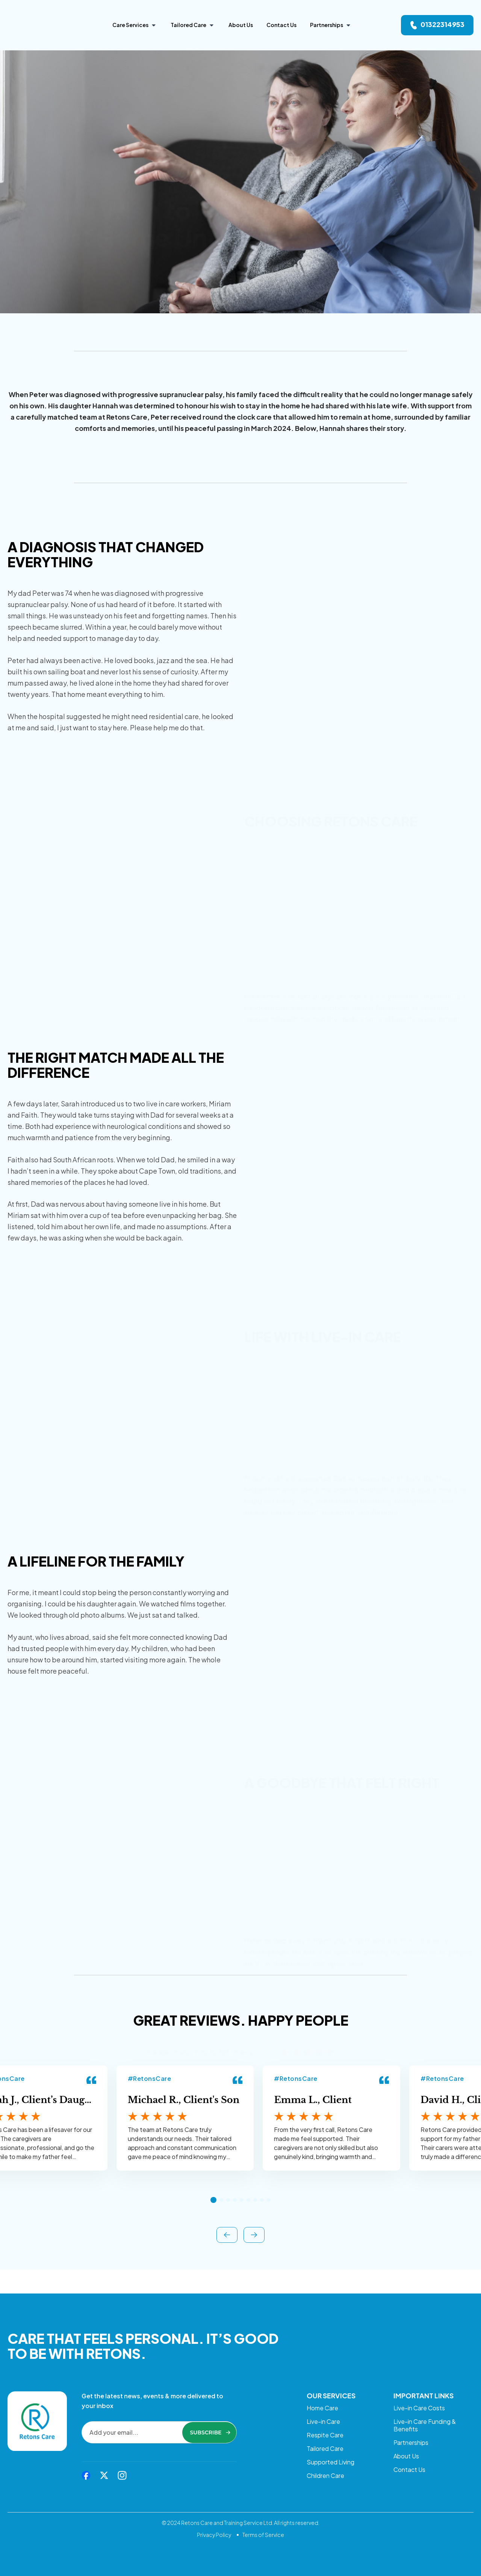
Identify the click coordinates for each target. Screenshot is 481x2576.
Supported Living (330, 2457)
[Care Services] (135, 25)
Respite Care (325, 2424)
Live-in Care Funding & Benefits (424, 2411)
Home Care (322, 2391)
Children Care (325, 2474)
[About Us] (241, 25)
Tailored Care (325, 2441)
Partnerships (410, 2432)
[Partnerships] (330, 25)
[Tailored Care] (193, 25)
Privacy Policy (214, 2534)
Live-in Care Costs (419, 2391)
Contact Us (409, 2465)
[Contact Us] (281, 25)
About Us (406, 2448)
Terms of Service (263, 2534)
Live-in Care (323, 2408)
